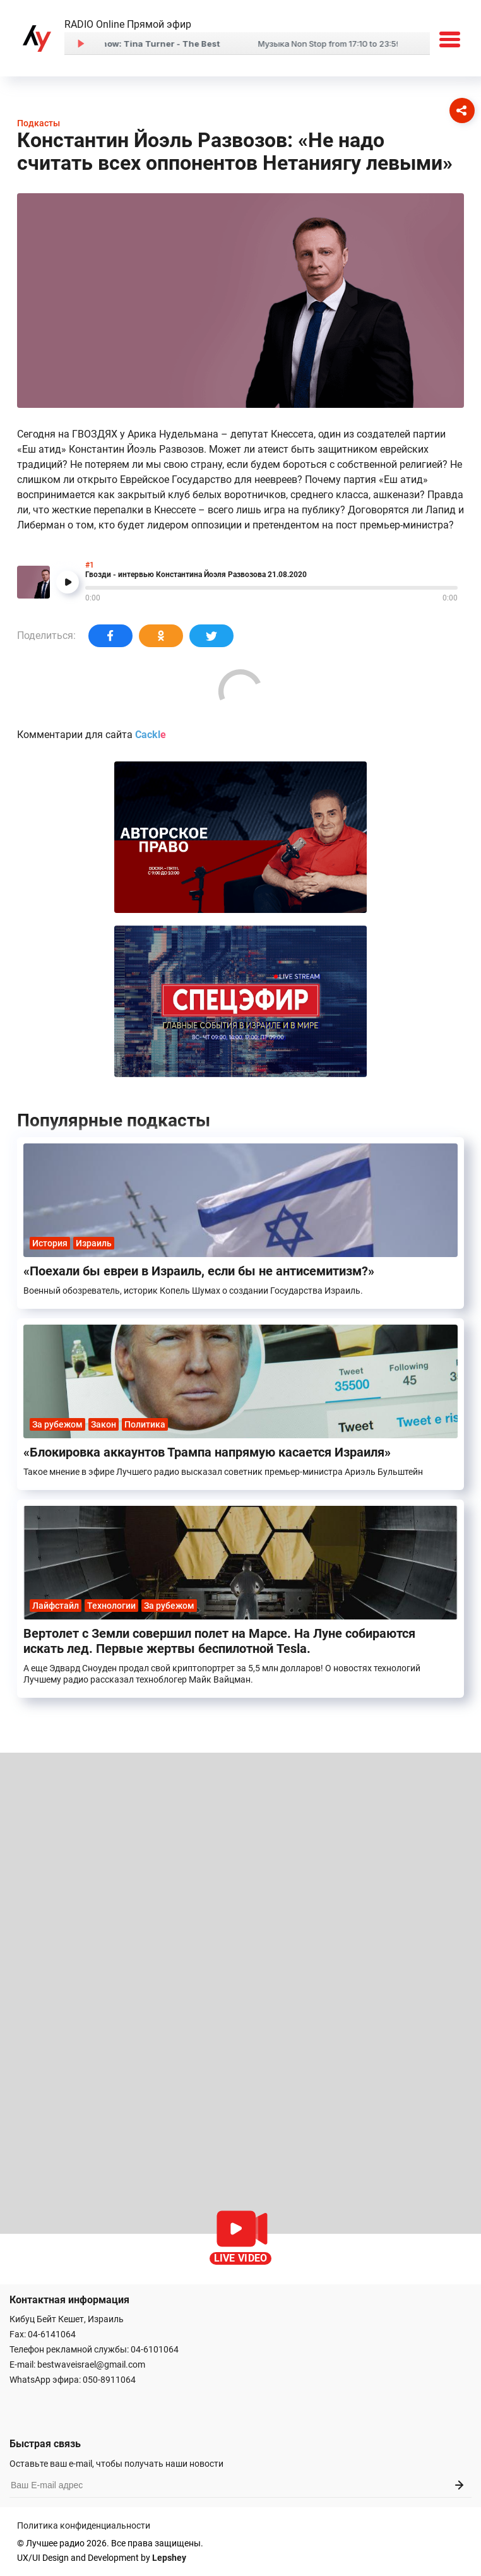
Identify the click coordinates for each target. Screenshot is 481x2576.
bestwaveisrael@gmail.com (91, 2364)
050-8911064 (109, 2380)
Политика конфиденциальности (83, 2525)
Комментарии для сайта (91, 735)
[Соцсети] (462, 110)
